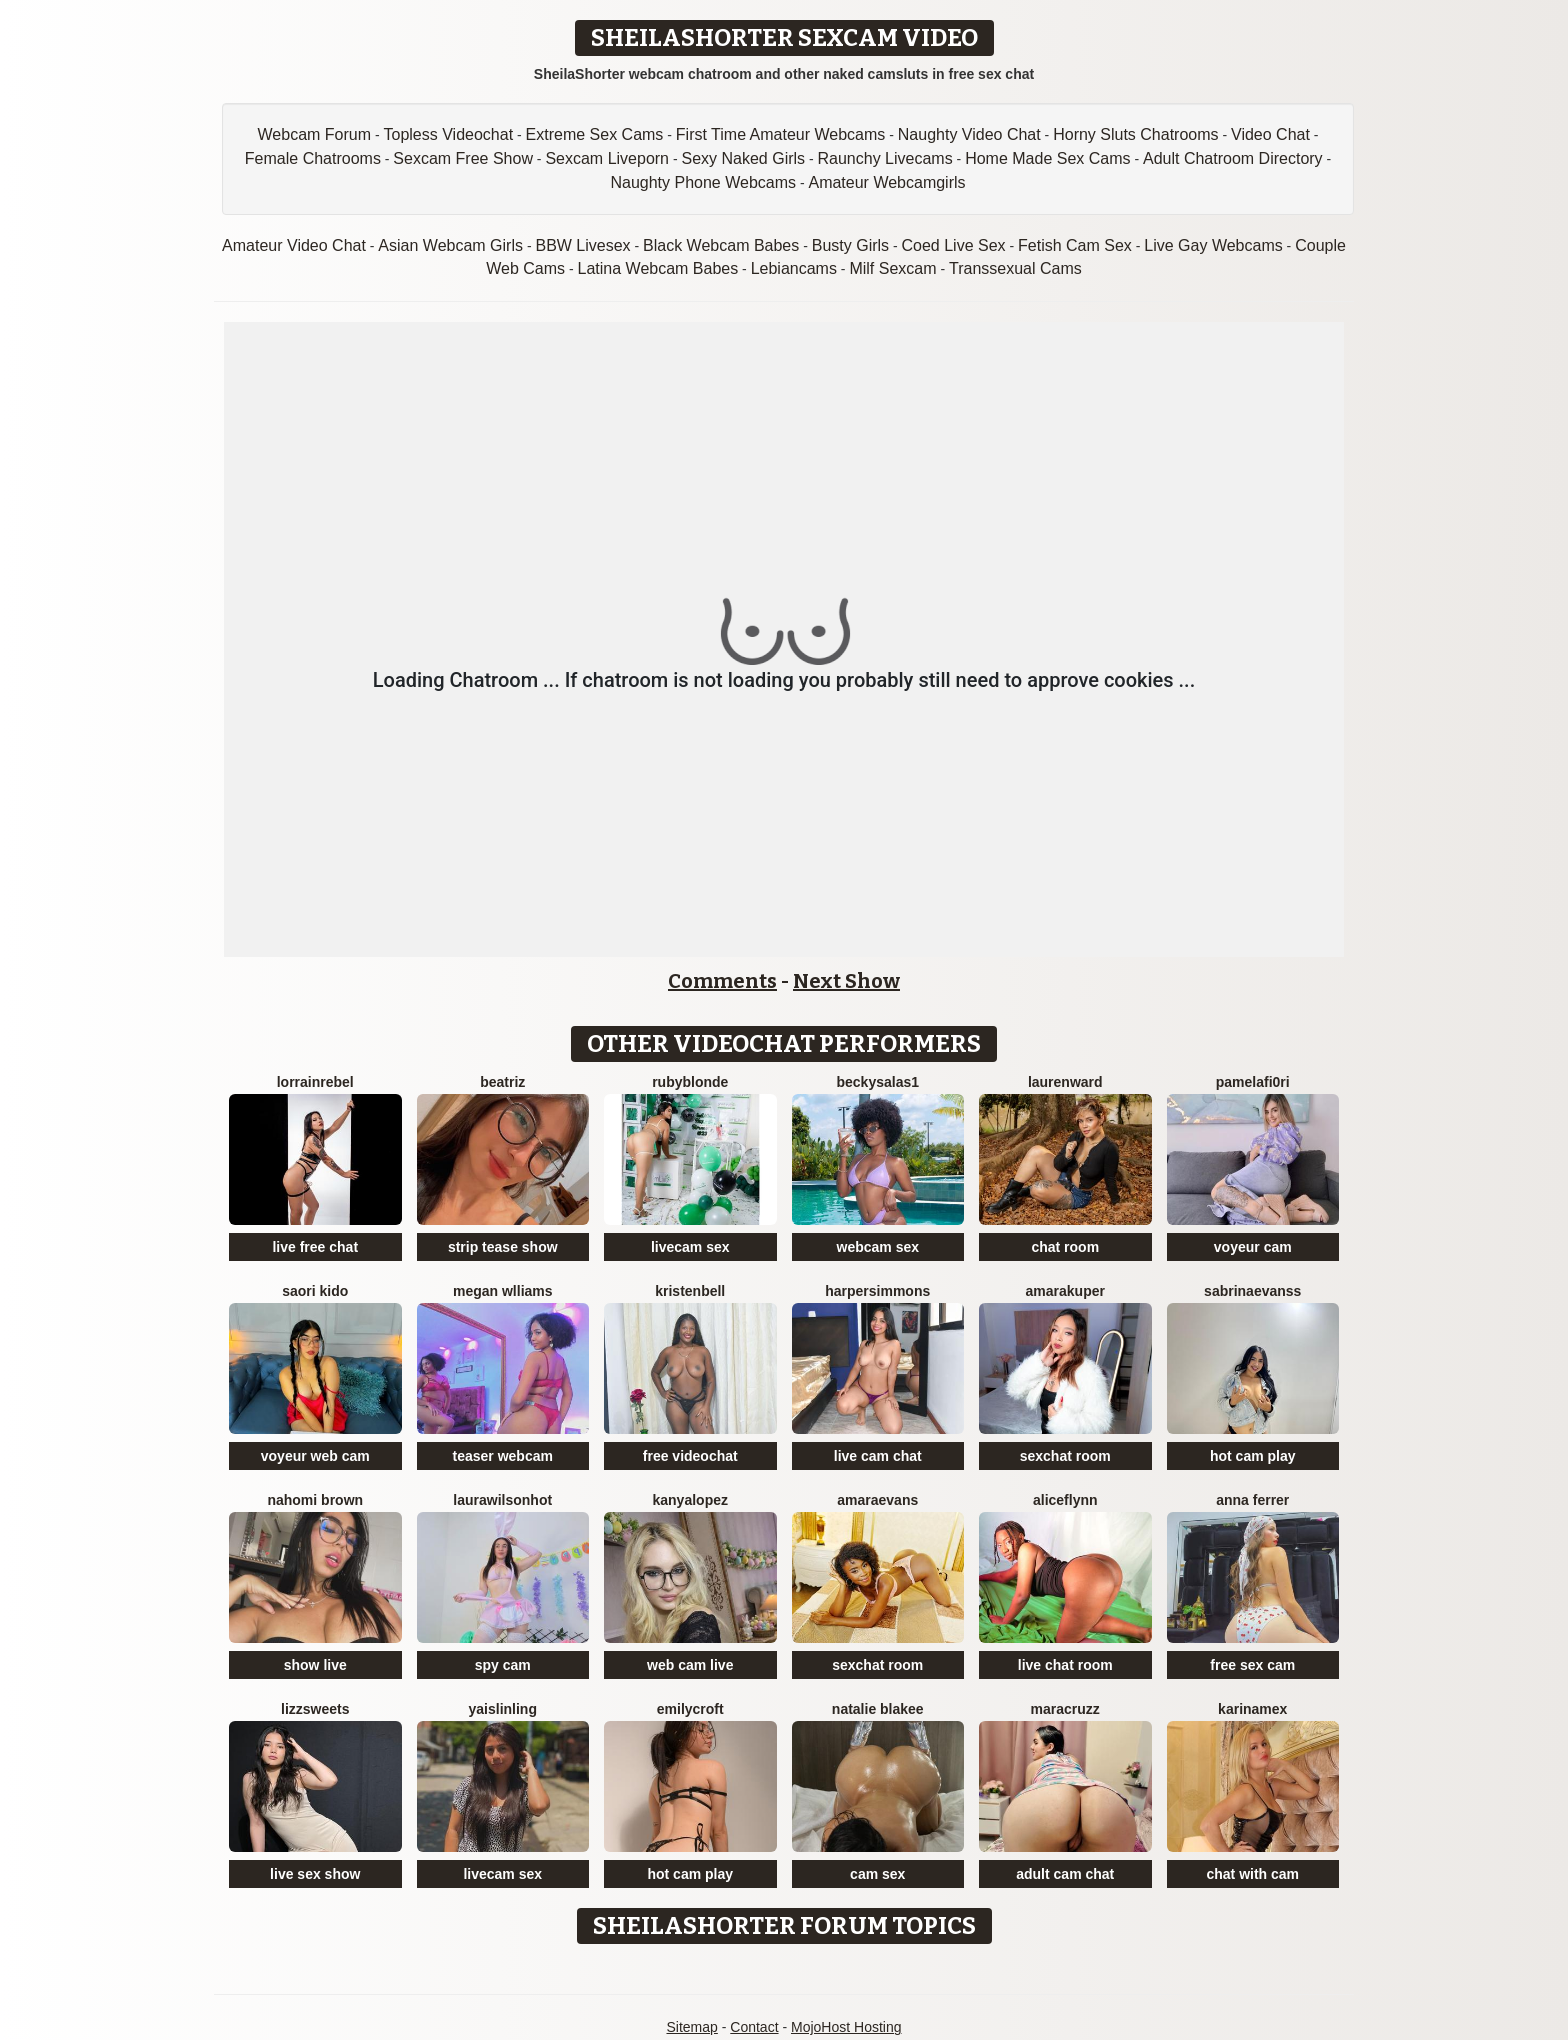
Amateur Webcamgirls (886, 182)
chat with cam (1252, 1874)
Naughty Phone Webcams (703, 182)
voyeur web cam (315, 1456)
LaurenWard (1065, 1082)
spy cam (503, 1665)
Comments (722, 981)
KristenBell (690, 1291)
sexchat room (1065, 1456)
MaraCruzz (1065, 1709)
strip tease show (503, 1247)
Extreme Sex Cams (595, 134)
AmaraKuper (1065, 1291)
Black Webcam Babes (721, 245)
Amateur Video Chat (294, 245)
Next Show (846, 981)
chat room (1065, 1247)
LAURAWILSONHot (502, 1500)
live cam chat (878, 1456)
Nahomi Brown (315, 1500)
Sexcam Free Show (463, 158)
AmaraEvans (877, 1500)
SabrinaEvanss (1252, 1291)
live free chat (315, 1247)
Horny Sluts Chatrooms (1135, 134)
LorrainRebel (315, 1082)
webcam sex (878, 1247)
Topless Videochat (449, 134)
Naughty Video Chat (969, 134)
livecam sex (690, 1247)
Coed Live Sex (954, 245)
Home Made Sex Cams (1047, 158)
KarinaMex (1252, 1709)
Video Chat (1270, 134)
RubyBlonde (690, 1082)
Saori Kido (315, 1291)
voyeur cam (1253, 1247)
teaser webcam (503, 1456)
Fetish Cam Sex (1075, 245)
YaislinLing (503, 1709)
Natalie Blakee (878, 1709)
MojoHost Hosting (846, 2027)
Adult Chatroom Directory (1233, 158)
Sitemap (691, 2027)
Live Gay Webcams (1213, 245)
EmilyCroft (690, 1709)
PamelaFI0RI (1253, 1082)
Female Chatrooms (313, 158)
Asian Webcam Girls (450, 245)
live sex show (315, 1874)
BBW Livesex (582, 245)
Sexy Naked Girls (743, 158)
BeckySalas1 (877, 1082)
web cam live (690, 1665)
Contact (754, 2027)
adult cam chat (1065, 1874)
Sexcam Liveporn (607, 158)
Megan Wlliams (503, 1291)
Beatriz (502, 1082)
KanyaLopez (690, 1500)
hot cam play (1253, 1456)
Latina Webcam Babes (658, 268)
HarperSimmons (877, 1291)
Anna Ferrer (1252, 1500)
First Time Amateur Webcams (781, 134)
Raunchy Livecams (885, 158)
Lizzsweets (315, 1709)
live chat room (1065, 1665)
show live (315, 1665)
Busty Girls (850, 245)
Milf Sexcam (892, 268)
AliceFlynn (1065, 1500)
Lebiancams (794, 268)
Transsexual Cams (1015, 268)
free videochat (690, 1456)
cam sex (877, 1874)
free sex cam (1252, 1665)
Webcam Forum (315, 134)
